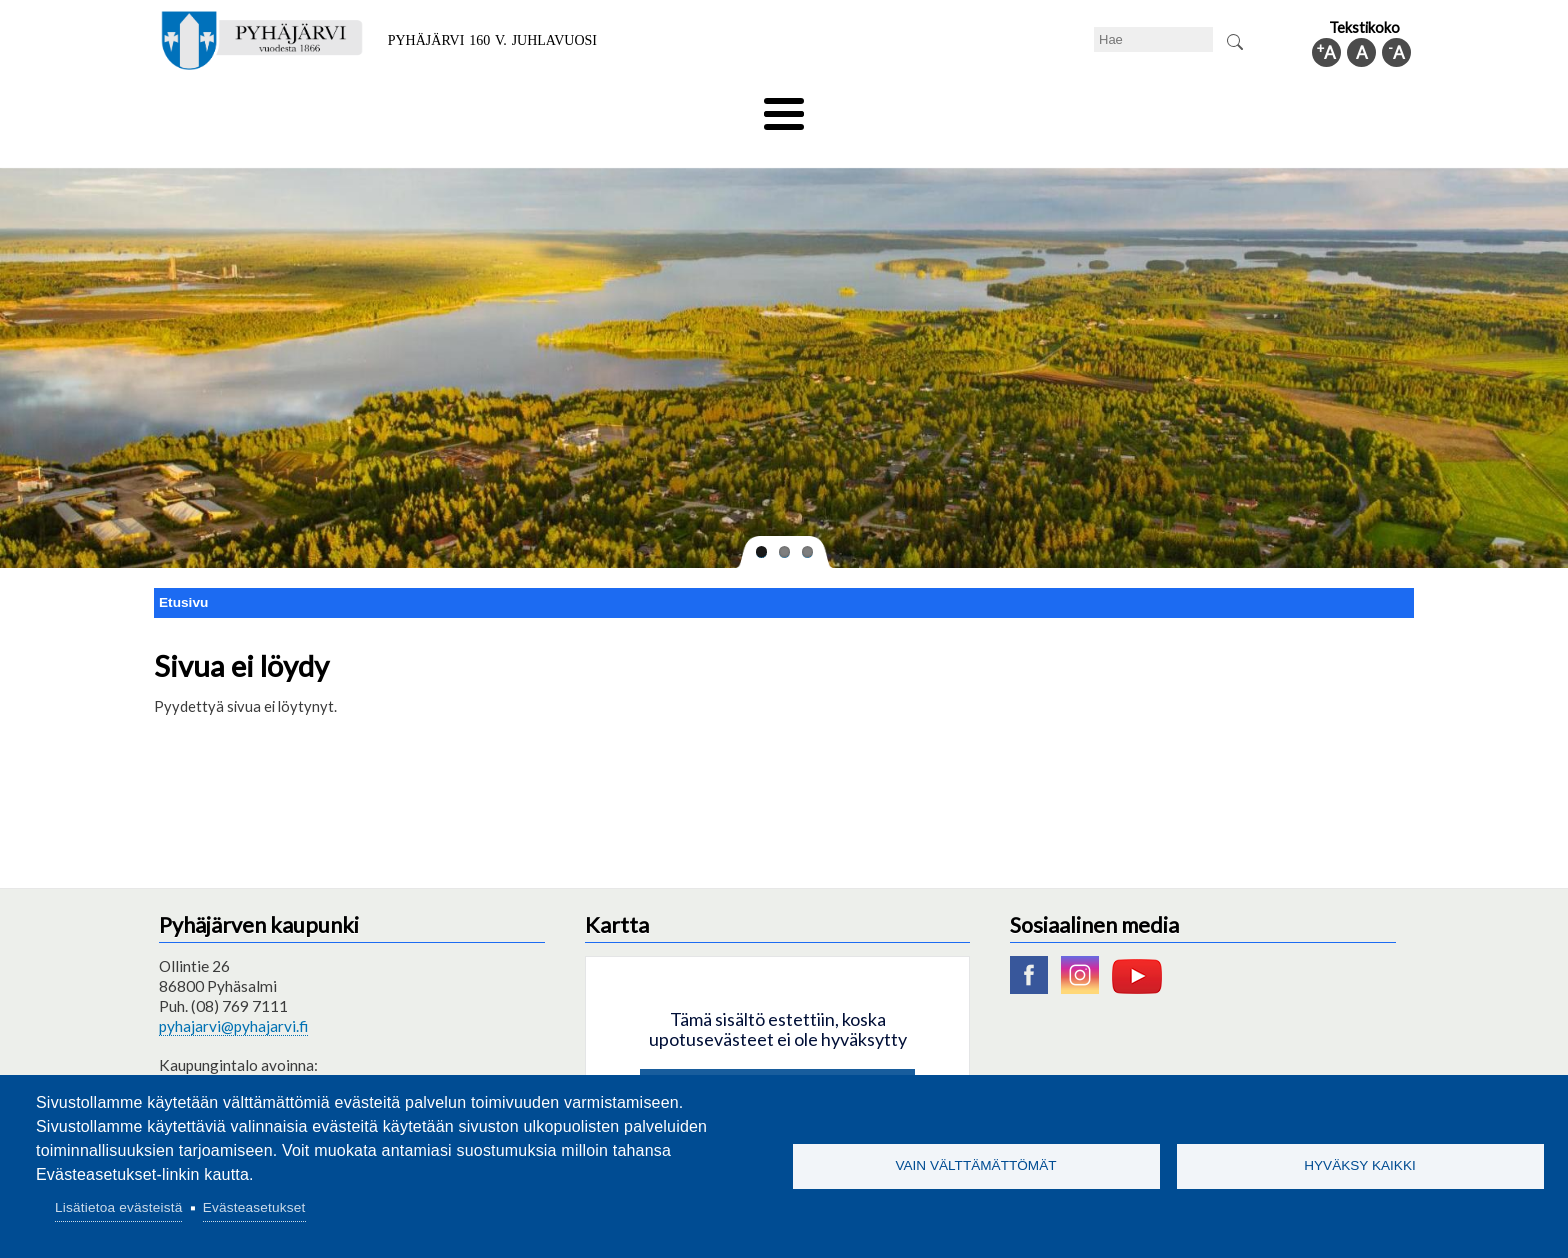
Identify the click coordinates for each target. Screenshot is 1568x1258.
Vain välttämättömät (975, 1165)
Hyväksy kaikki (1360, 1165)
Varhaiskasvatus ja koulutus (504, 107)
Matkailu (891, 107)
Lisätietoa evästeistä (118, 1207)
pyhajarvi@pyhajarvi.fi (233, 993)
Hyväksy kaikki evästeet (777, 1059)
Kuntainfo (1224, 107)
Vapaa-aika (671, 107)
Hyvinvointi (785, 107)
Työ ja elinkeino (1010, 107)
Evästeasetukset (254, 1207)
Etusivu (183, 568)
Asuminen (342, 107)
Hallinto (1125, 107)
